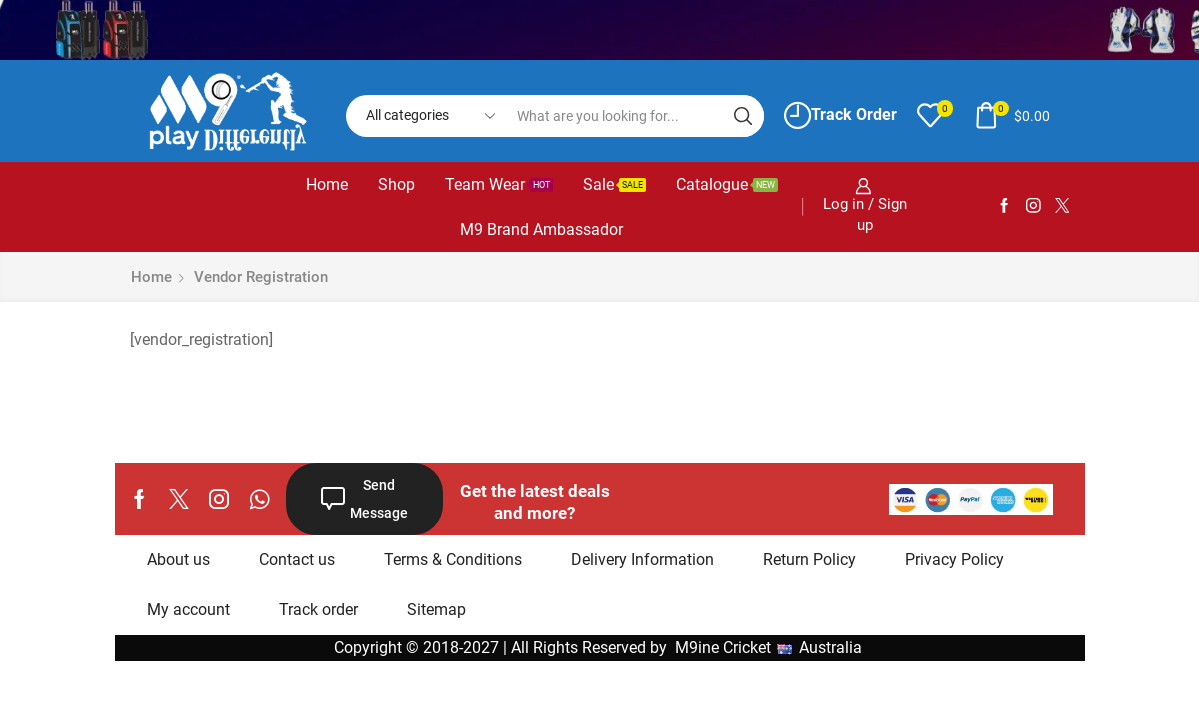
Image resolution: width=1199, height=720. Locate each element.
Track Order (840, 115)
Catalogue (727, 184)
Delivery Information (642, 559)
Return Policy (809, 559)
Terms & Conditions (453, 559)
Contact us (297, 559)
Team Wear (499, 184)
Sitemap (436, 609)
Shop (396, 184)
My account (188, 609)
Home (327, 184)
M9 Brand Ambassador (541, 229)
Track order (318, 609)
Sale (614, 184)
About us (178, 559)
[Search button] (743, 116)
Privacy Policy (954, 559)
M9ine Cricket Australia (770, 647)
